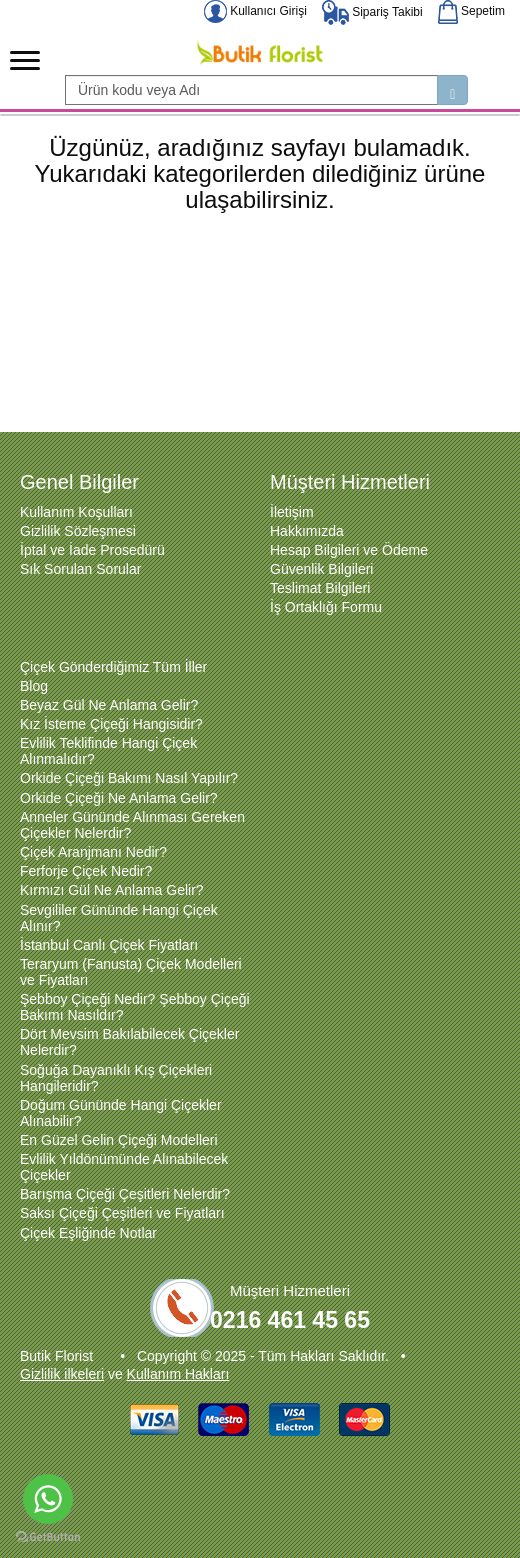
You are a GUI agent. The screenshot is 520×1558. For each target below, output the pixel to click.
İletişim (292, 512)
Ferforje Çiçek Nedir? (86, 871)
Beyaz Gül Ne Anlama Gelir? (109, 705)
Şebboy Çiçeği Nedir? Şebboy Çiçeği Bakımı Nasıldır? (135, 1007)
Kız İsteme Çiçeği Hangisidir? (111, 724)
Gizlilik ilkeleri (62, 1374)
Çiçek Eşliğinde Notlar (88, 1233)
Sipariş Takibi (372, 12)
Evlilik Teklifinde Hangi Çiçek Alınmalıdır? (108, 751)
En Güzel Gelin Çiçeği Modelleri (119, 1140)
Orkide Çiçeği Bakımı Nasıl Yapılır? (129, 778)
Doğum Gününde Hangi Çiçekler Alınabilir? (121, 1113)
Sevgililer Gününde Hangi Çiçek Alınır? (119, 918)
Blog (34, 686)
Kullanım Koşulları (76, 512)
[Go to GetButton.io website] (48, 1537)
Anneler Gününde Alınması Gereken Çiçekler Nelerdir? (132, 825)
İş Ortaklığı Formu (326, 607)
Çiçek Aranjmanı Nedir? (93, 852)
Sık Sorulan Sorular (80, 569)
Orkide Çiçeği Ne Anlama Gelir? (119, 798)
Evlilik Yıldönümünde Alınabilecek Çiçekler (124, 1167)
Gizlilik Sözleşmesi (78, 531)
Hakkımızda (307, 531)
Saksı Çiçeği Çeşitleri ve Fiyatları (122, 1213)
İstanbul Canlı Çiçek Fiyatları (109, 945)
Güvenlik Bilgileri (321, 569)
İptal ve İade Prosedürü (92, 550)
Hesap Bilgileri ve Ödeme (349, 550)
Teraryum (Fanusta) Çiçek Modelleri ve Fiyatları (131, 972)
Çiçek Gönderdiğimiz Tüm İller (113, 667)
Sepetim (471, 11)
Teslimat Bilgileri (320, 588)
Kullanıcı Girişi (255, 11)
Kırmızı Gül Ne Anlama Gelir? (112, 890)
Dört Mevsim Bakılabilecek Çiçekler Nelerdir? (129, 1042)
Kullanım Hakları (178, 1374)
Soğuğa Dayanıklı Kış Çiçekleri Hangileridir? (116, 1078)
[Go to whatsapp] (48, 1499)
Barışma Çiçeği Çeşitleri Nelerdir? (125, 1194)
